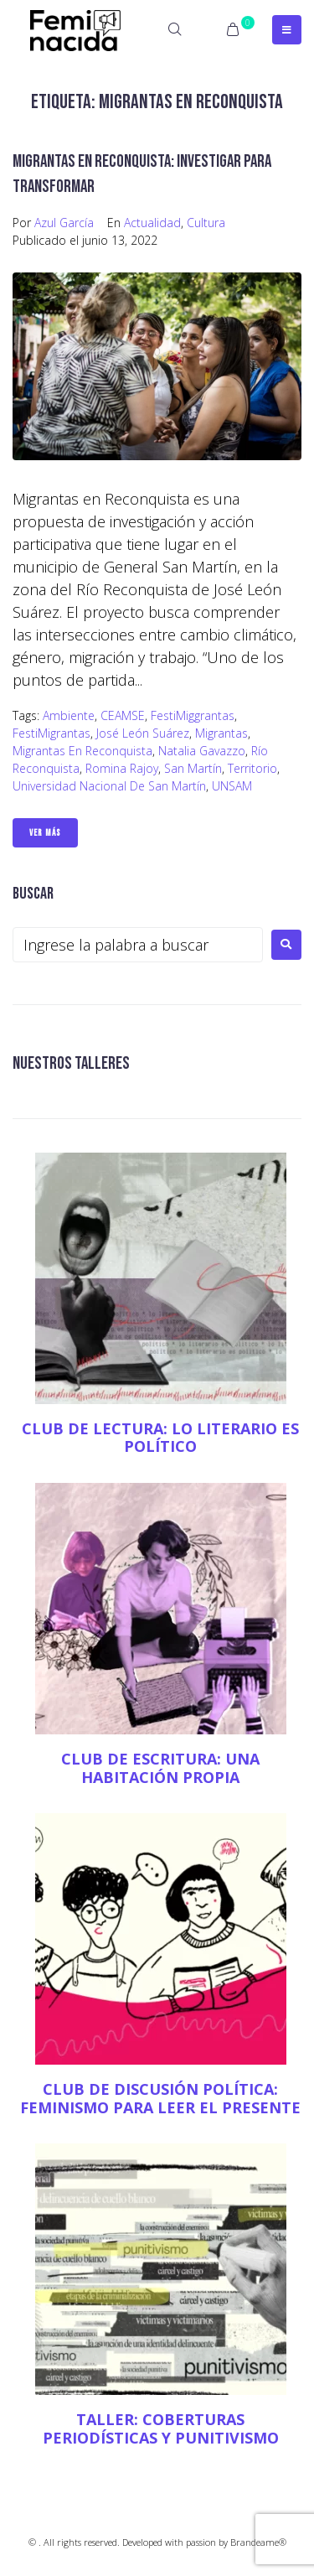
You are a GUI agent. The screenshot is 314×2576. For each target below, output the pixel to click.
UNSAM (232, 786)
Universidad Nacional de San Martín (109, 786)
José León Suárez (142, 733)
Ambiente (69, 715)
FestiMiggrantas (192, 715)
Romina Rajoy (121, 768)
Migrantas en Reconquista (82, 751)
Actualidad (152, 223)
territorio (252, 768)
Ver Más (45, 832)
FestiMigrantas (51, 733)
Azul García (64, 223)
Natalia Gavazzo (201, 751)
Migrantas (221, 733)
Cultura (206, 223)
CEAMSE (122, 715)
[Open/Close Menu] (286, 29)
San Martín (193, 768)
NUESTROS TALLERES (71, 1063)
